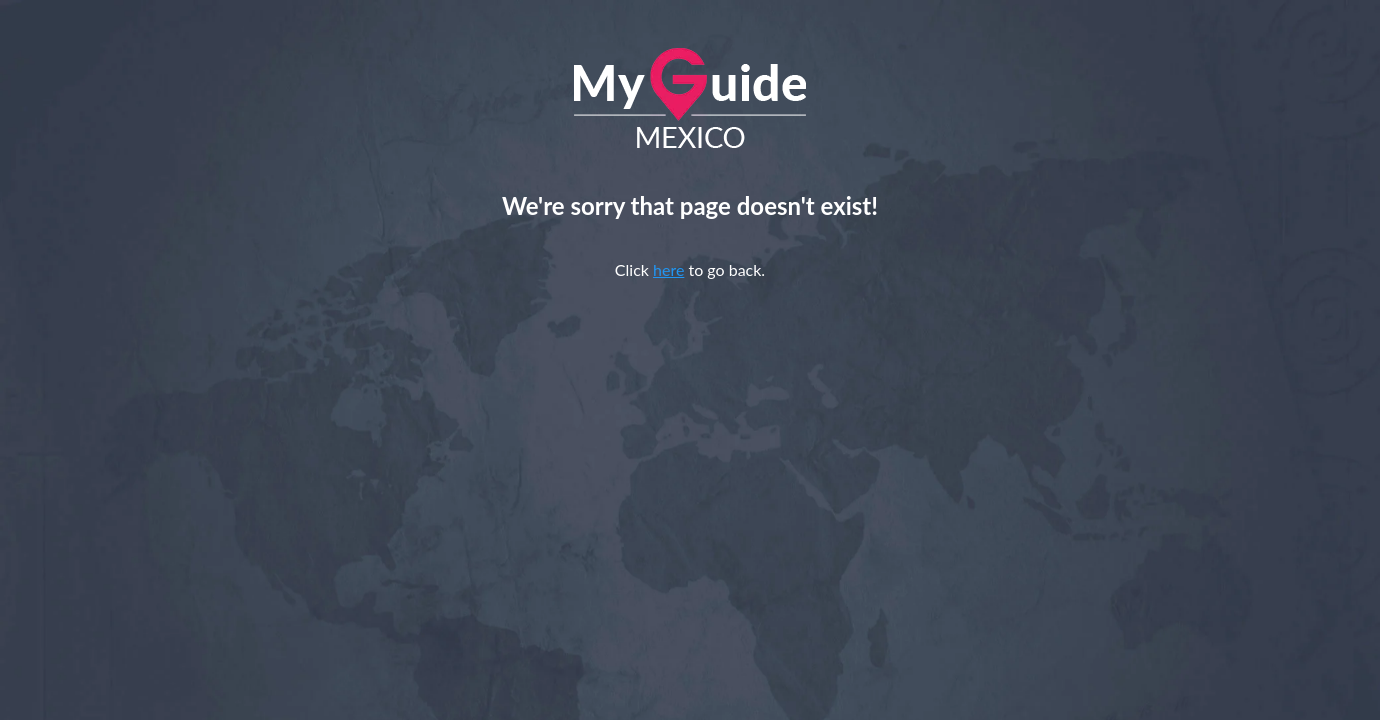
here (668, 269)
